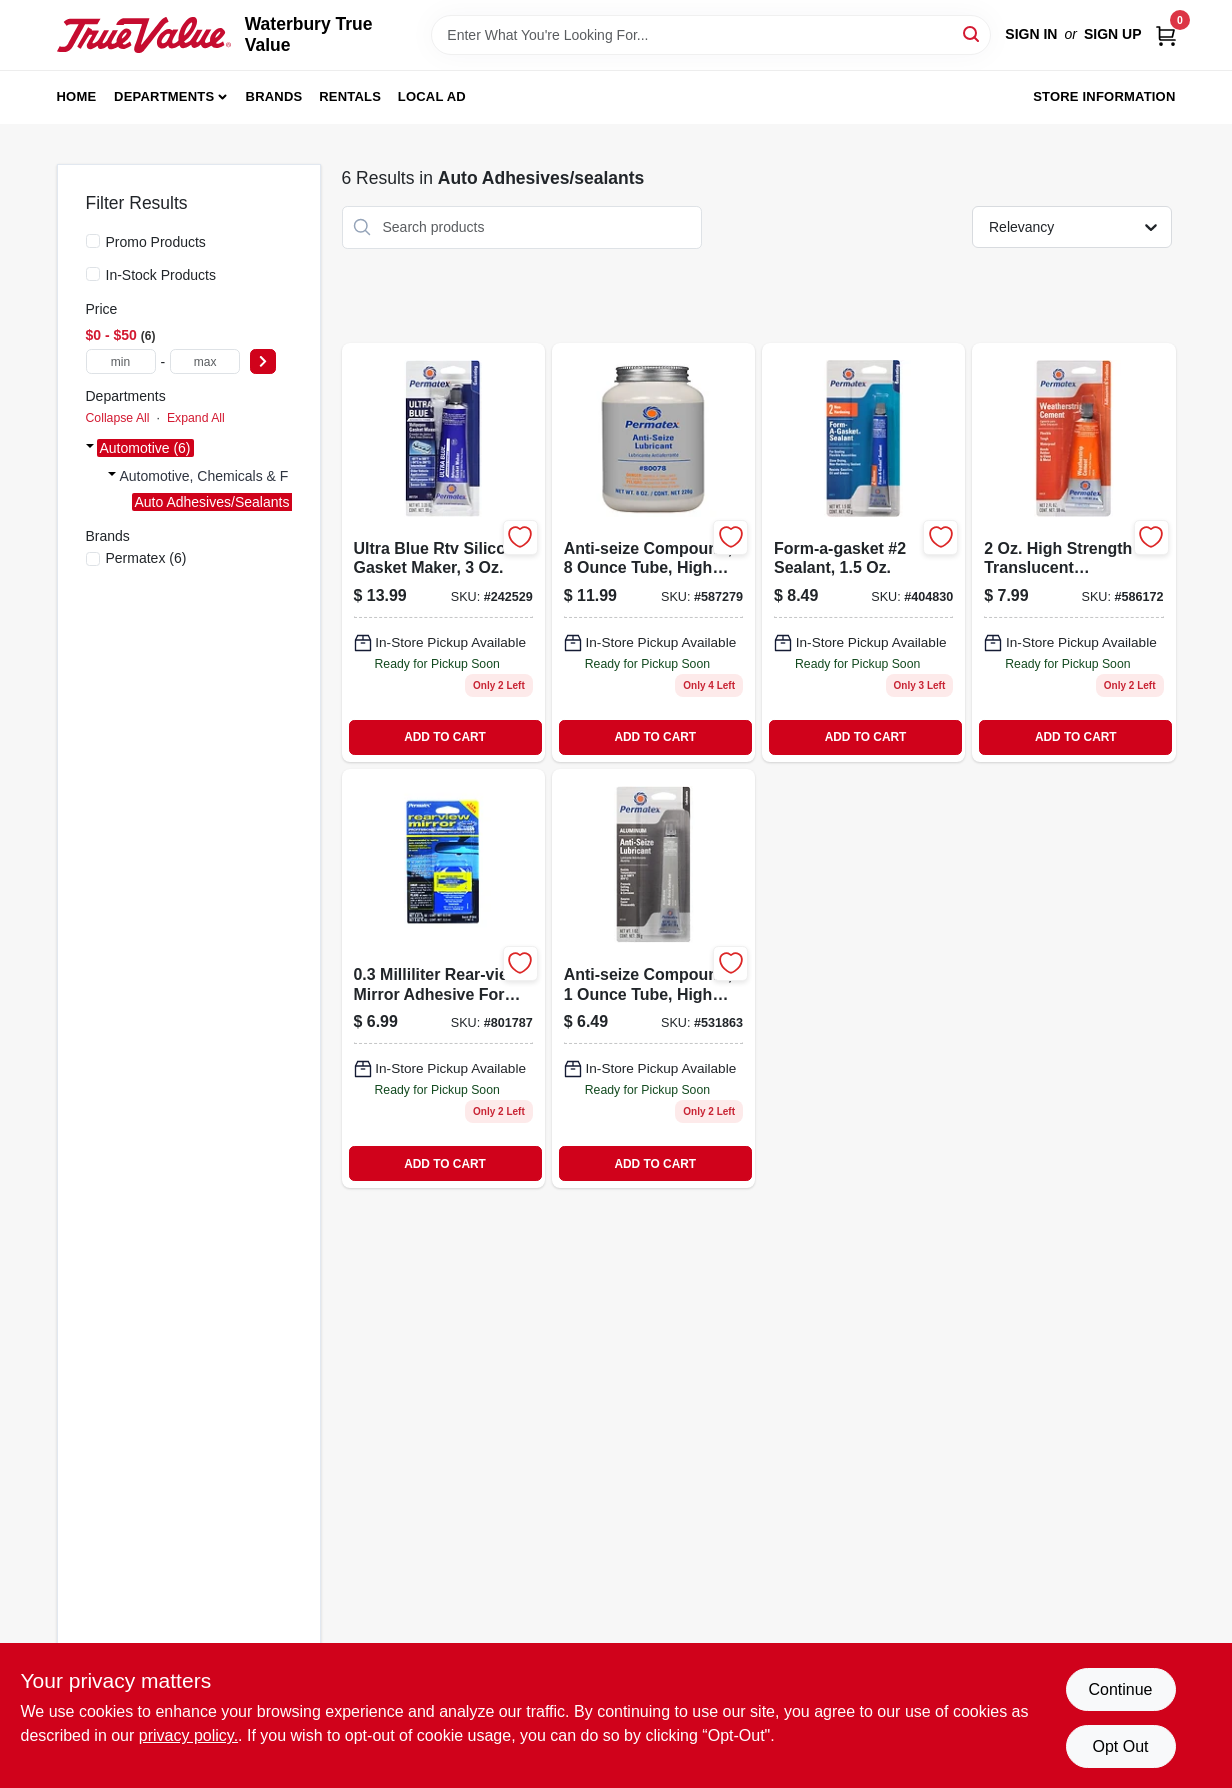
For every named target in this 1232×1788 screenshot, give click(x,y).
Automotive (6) (145, 448)
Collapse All (118, 418)
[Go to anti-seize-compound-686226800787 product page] (653, 552)
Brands (274, 96)
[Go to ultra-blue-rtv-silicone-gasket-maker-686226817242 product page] (443, 552)
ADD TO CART (445, 737)
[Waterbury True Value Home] (144, 34)
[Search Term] (711, 35)
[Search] (972, 33)
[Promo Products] (93, 241)
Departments (164, 96)
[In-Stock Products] (93, 274)
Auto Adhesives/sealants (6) (223, 502)
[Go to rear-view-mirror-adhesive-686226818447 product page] (443, 978)
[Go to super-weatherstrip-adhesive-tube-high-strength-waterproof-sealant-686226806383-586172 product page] (1073, 552)
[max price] (205, 361)
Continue (1120, 1689)
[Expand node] (90, 448)
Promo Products (156, 242)
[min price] (121, 361)
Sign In (1031, 34)
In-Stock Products (161, 275)
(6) (146, 558)
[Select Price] (263, 361)
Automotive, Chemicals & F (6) (215, 476)
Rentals (350, 96)
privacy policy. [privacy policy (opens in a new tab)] (188, 1735)
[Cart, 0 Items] (1166, 34)
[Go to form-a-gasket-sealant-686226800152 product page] (863, 552)
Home (77, 96)
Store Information (1104, 96)
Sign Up (1113, 34)
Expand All (196, 418)
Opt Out (1120, 1746)
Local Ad (432, 96)
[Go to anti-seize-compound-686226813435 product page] (653, 978)
